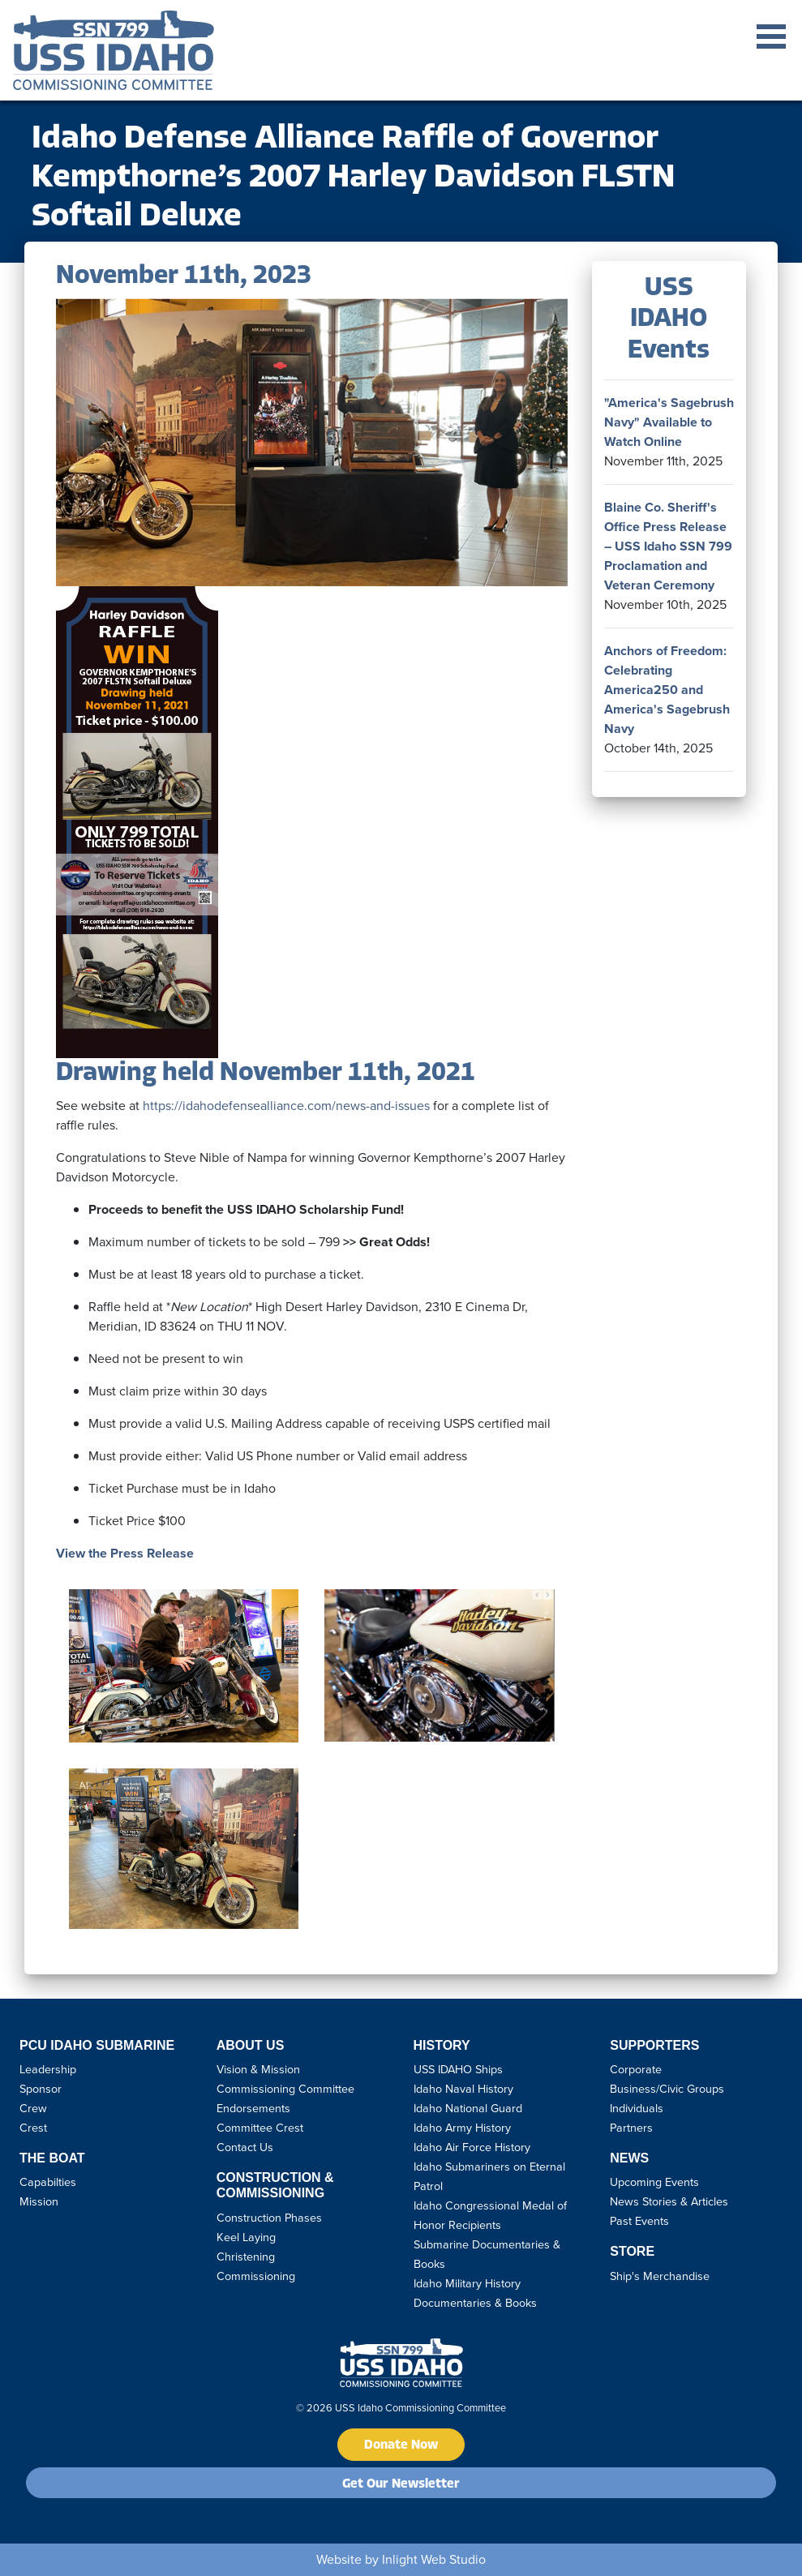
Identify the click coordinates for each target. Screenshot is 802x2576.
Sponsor (40, 2089)
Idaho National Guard (468, 2108)
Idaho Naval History (463, 2089)
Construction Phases (269, 2218)
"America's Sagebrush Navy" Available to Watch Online (669, 422)
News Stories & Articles (669, 2201)
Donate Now (401, 2445)
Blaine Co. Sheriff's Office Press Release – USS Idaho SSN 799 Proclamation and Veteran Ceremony (668, 546)
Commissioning (256, 2276)
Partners (631, 2128)
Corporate (636, 2069)
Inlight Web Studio (434, 2559)
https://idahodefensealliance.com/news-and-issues (286, 1105)
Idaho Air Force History (472, 2147)
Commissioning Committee (285, 2089)
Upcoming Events (654, 2182)
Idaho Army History (462, 2128)
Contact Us (245, 2147)
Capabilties (47, 2182)
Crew (33, 2108)
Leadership (47, 2069)
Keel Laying (246, 2237)
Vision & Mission (258, 2069)
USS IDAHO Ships (458, 2069)
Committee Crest (260, 2128)
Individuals (636, 2108)
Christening (246, 2256)
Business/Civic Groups (667, 2089)
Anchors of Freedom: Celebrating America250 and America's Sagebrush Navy (667, 689)
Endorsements (253, 2108)
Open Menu (771, 36)
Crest (33, 2128)
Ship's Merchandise (660, 2276)
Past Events (639, 2221)
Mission (38, 2201)
